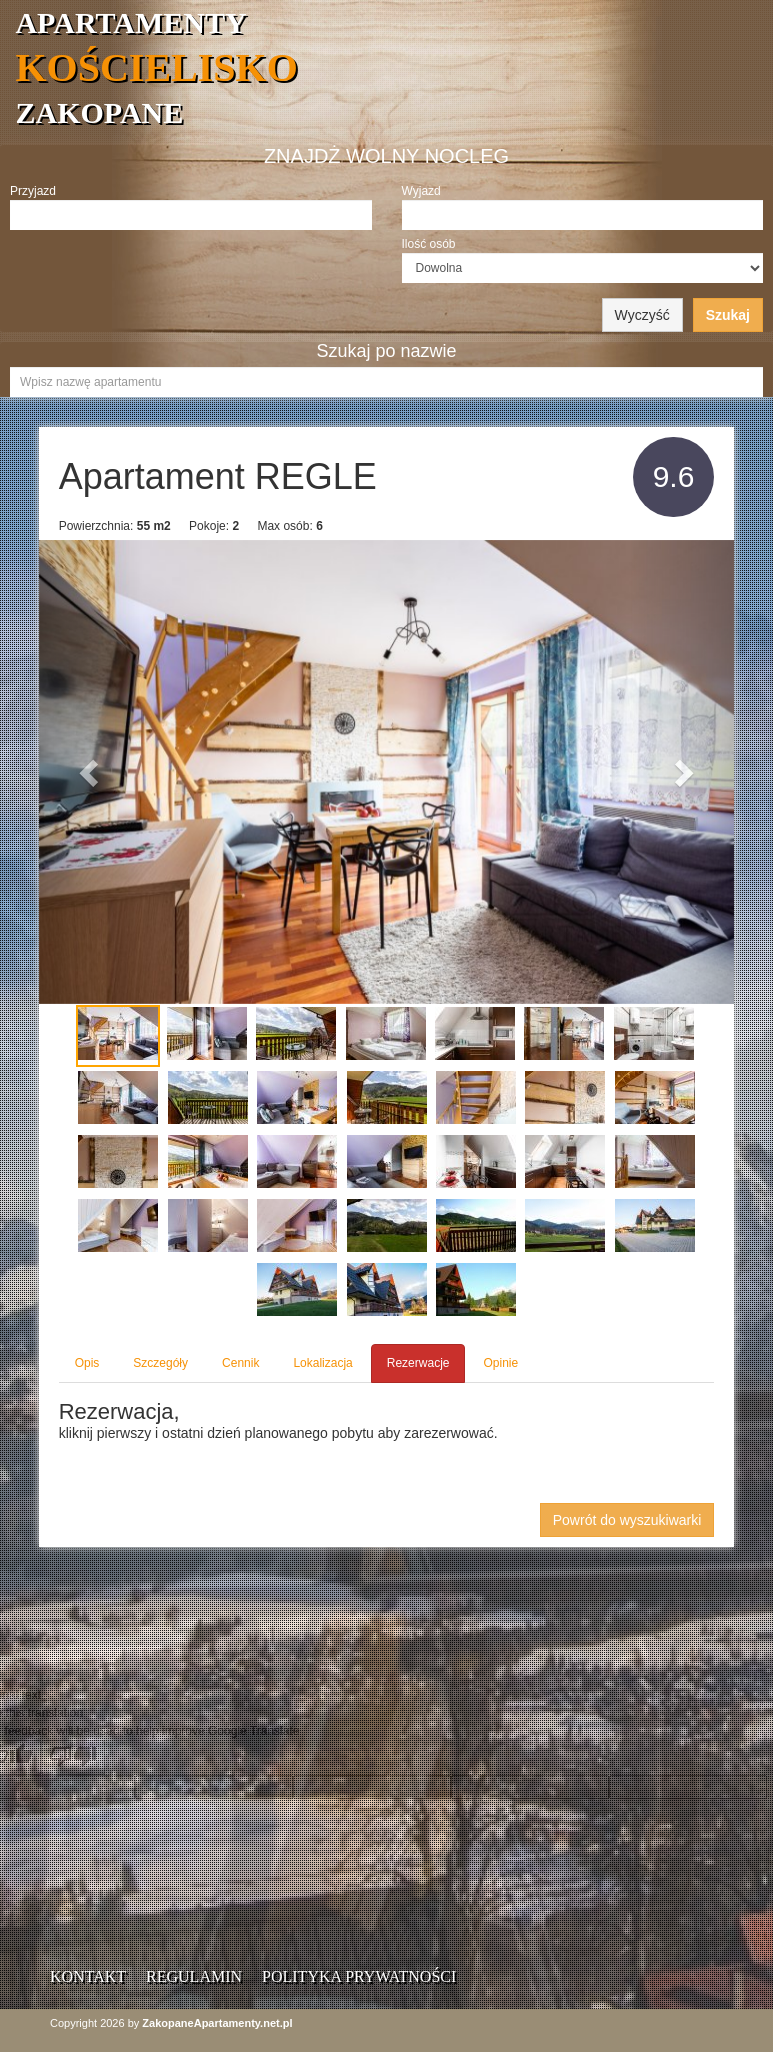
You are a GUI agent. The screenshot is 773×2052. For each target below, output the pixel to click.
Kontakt (88, 1976)
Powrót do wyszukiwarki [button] (627, 1520)
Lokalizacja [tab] (322, 1363)
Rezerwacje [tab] (418, 1363)
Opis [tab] (87, 1363)
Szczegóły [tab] (160, 1363)
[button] (91, 772)
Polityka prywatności (359, 1976)
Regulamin (194, 1976)
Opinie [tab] (500, 1363)
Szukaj (728, 315)
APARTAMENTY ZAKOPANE (394, 67)
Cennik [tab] (240, 1363)
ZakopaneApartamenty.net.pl (217, 2023)
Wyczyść (642, 315)
